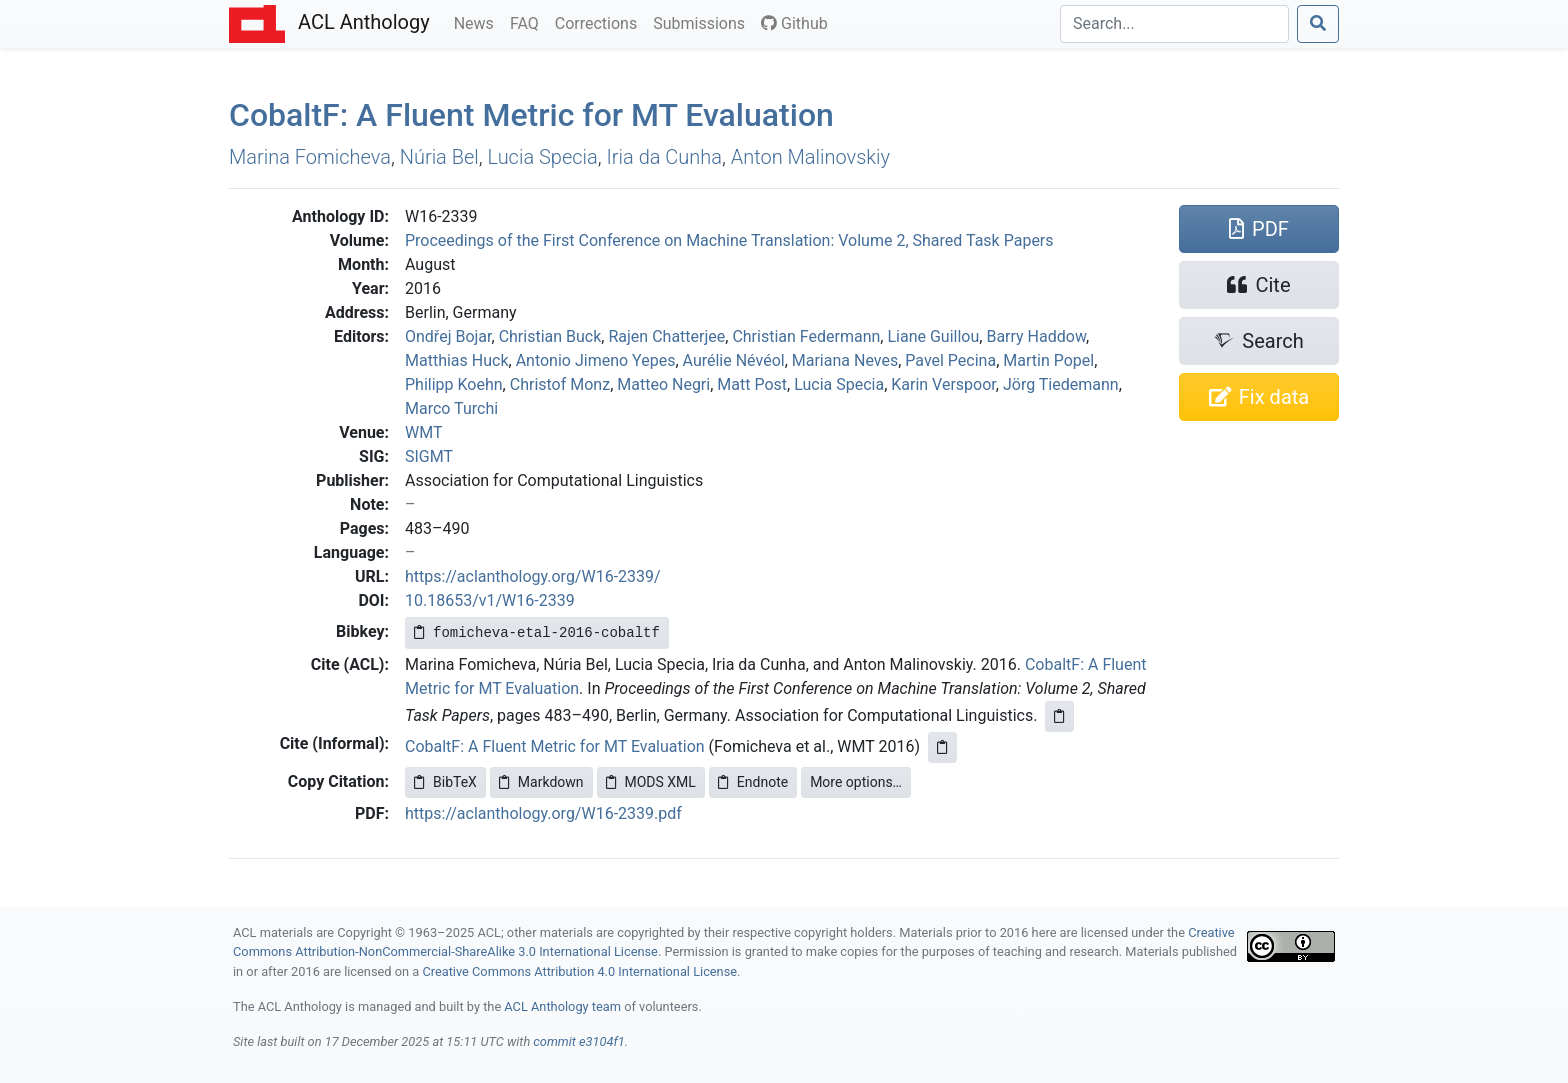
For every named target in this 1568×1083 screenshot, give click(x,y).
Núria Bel (439, 157)
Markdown (541, 782)
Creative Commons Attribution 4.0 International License (579, 971)
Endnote (753, 782)
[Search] (1174, 24)
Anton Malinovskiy (810, 157)
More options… (856, 782)
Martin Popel (1048, 360)
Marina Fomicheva (310, 157)
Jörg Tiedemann (1061, 384)
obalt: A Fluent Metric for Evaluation (531, 115)
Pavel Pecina (950, 360)
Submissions (703, 22)
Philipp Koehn (454, 384)
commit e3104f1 (578, 1041)
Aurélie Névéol (734, 360)
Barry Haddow (1036, 336)
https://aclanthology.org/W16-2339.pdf (543, 813)
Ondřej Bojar (448, 336)
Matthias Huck (457, 360)
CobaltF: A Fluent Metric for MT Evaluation (555, 746)
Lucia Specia (543, 157)
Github (794, 23)
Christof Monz (560, 384)
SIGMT (429, 456)
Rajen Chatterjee (666, 336)
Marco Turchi (451, 408)
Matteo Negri (663, 384)
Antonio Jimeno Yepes (596, 360)
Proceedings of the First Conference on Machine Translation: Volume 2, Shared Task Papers (729, 240)
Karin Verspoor (943, 384)
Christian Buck (550, 336)
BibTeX (445, 782)
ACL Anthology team (562, 1006)
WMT (423, 432)
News (478, 22)
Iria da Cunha (665, 157)
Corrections (600, 22)
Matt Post (752, 384)
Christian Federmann (806, 336)
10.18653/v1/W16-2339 (490, 600)
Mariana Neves (845, 360)
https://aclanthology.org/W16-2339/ (533, 576)
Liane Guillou (933, 336)
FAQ (528, 22)
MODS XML (651, 782)
